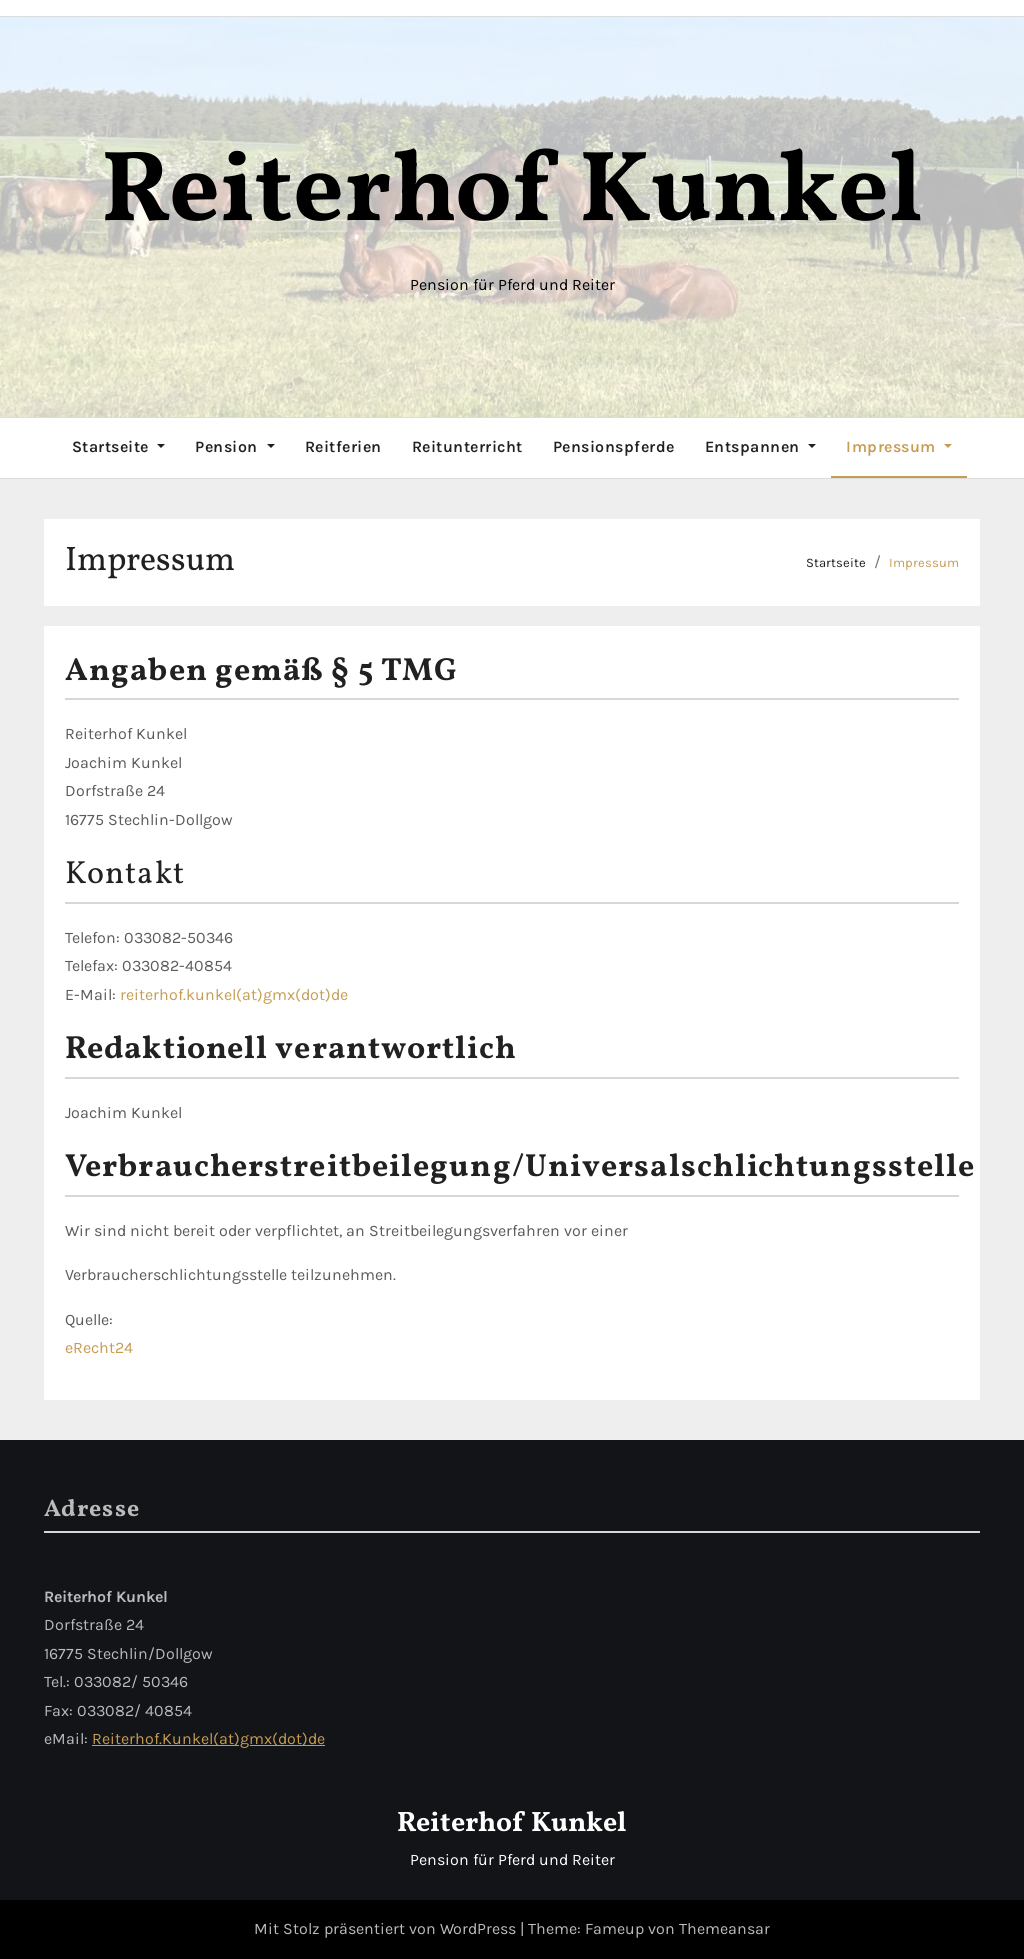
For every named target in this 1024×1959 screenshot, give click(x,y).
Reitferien (343, 446)
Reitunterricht (467, 446)
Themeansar (724, 1928)
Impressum (899, 446)
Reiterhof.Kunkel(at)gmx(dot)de (208, 1738)
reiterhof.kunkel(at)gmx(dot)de (234, 994)
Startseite (119, 446)
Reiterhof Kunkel (512, 194)
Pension (234, 446)
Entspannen (761, 446)
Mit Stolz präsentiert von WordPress (387, 1928)
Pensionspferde (614, 446)
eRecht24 (99, 1347)
